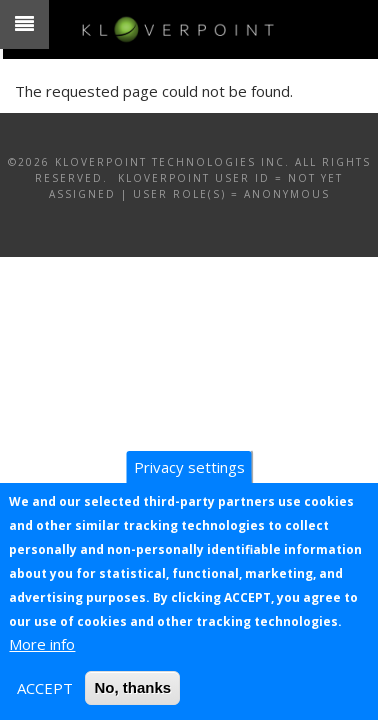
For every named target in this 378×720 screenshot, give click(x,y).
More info (42, 644)
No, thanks (132, 687)
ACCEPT (45, 688)
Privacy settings (189, 467)
